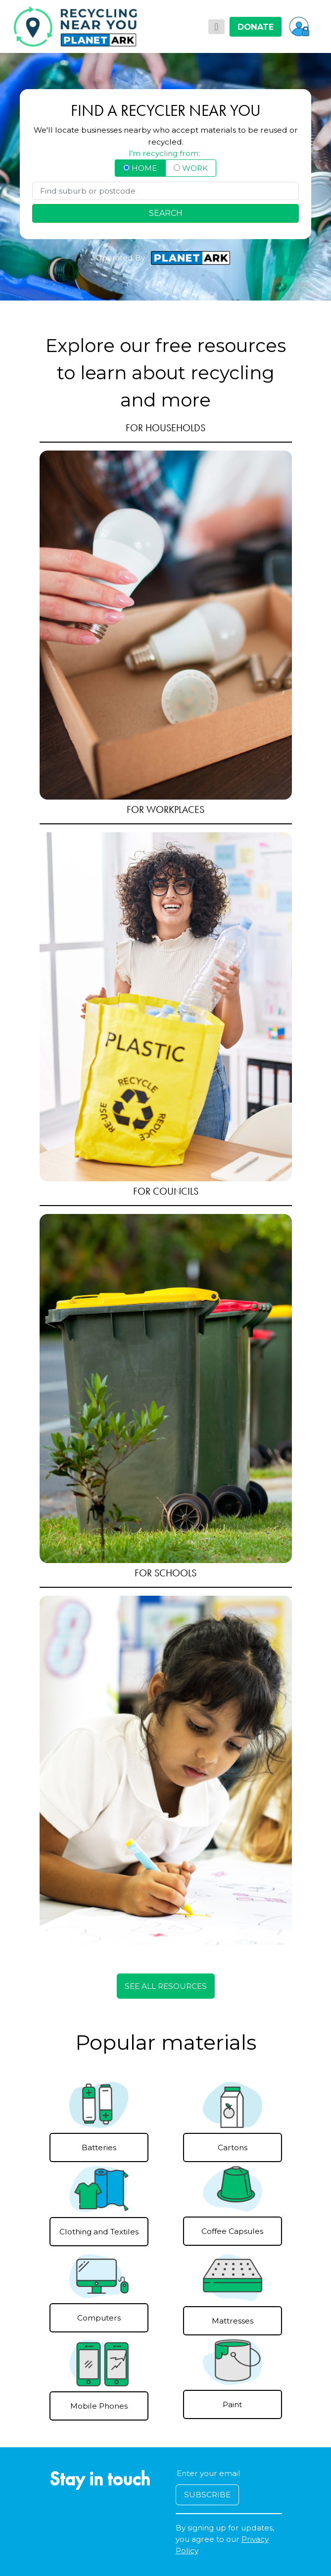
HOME (140, 168)
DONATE (255, 27)
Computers (99, 2318)
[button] (299, 26)
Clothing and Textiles (99, 2231)
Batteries (99, 2147)
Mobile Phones (99, 2406)
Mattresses (232, 2320)
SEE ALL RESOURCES (166, 1986)
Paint (232, 2404)
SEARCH (166, 213)
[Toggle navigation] (216, 26)
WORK (191, 168)
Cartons (232, 2147)
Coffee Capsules (232, 2231)
